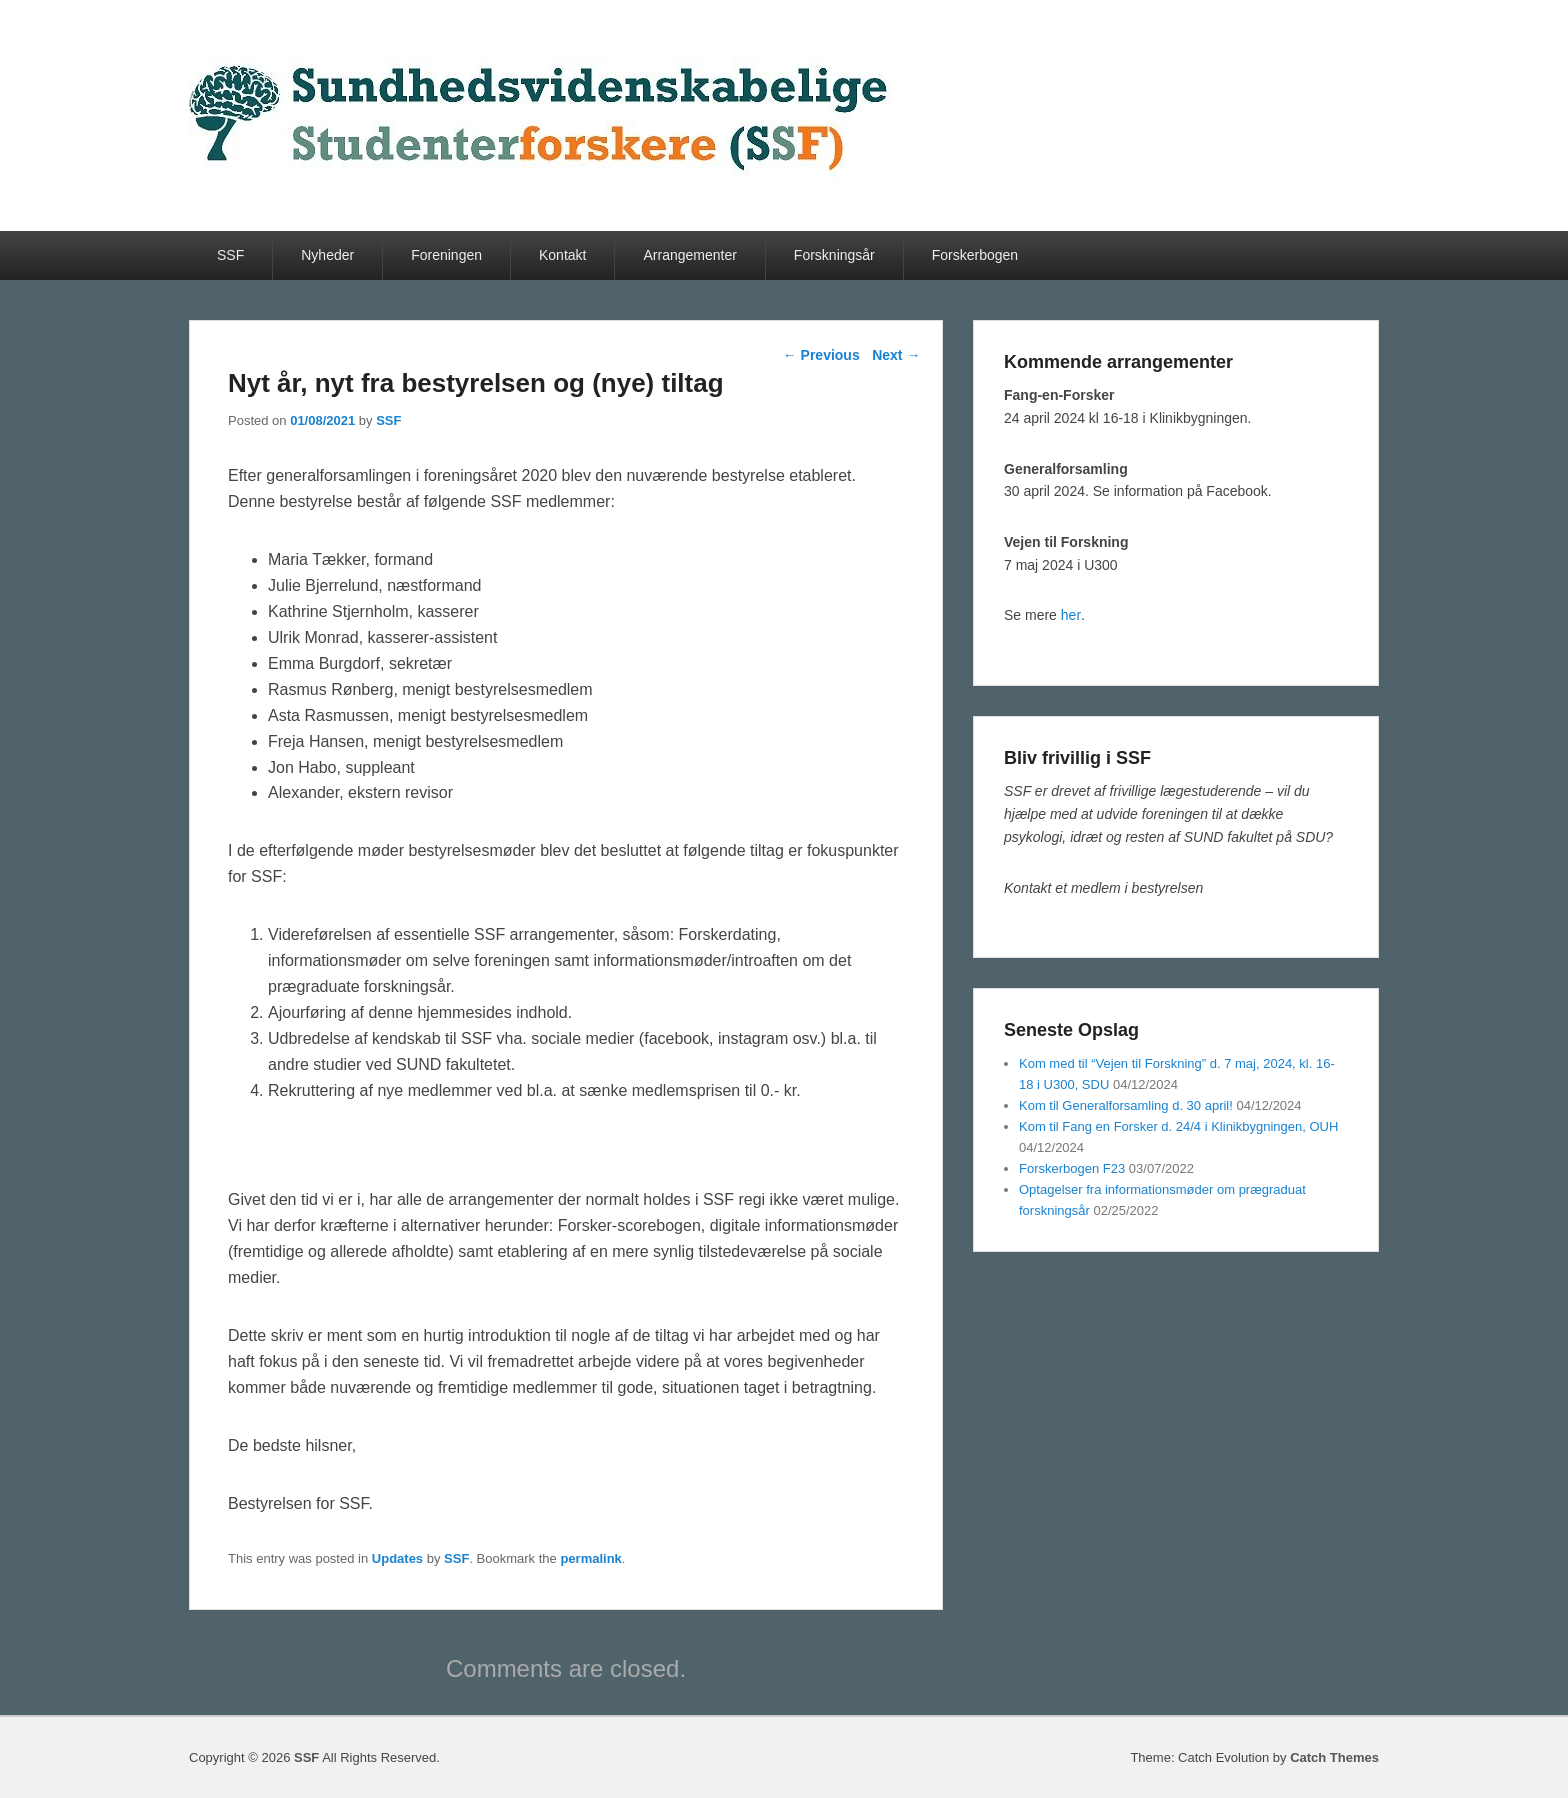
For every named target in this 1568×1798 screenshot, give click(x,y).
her (1071, 615)
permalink (590, 1558)
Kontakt (562, 255)
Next (896, 355)
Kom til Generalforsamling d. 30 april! (1126, 1105)
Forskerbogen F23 (1072, 1168)
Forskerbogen (975, 255)
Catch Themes (1334, 1757)
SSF (230, 255)
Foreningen (446, 255)
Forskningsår (834, 255)
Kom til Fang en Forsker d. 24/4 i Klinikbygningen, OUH (1178, 1126)
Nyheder (327, 255)
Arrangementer (689, 255)
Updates (397, 1558)
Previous (821, 355)
